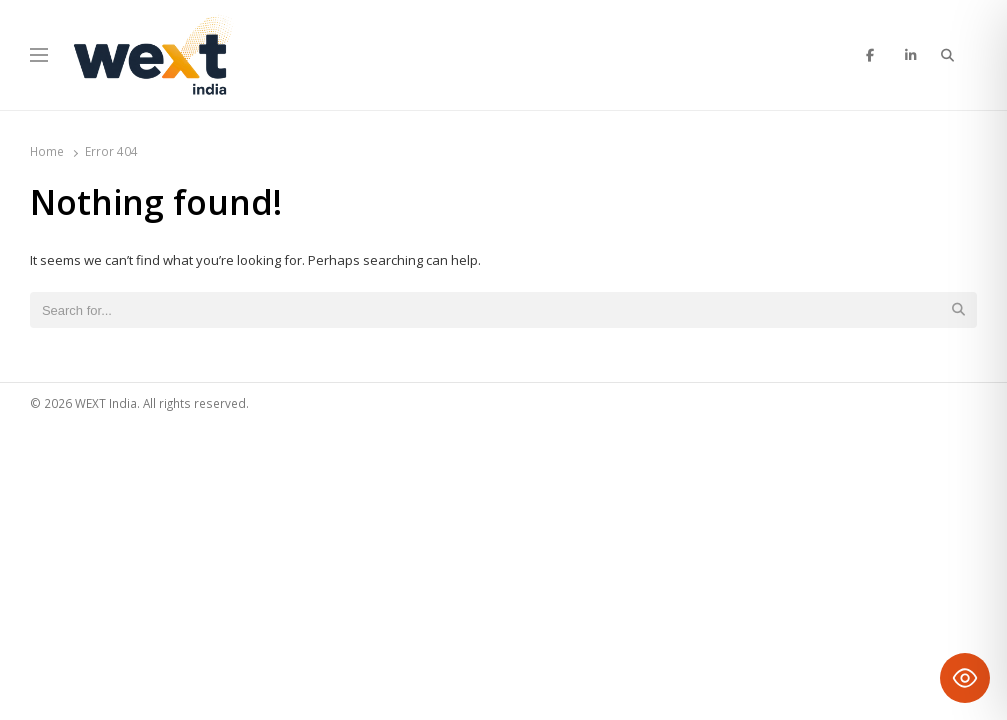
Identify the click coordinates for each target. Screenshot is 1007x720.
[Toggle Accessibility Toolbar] (965, 678)
